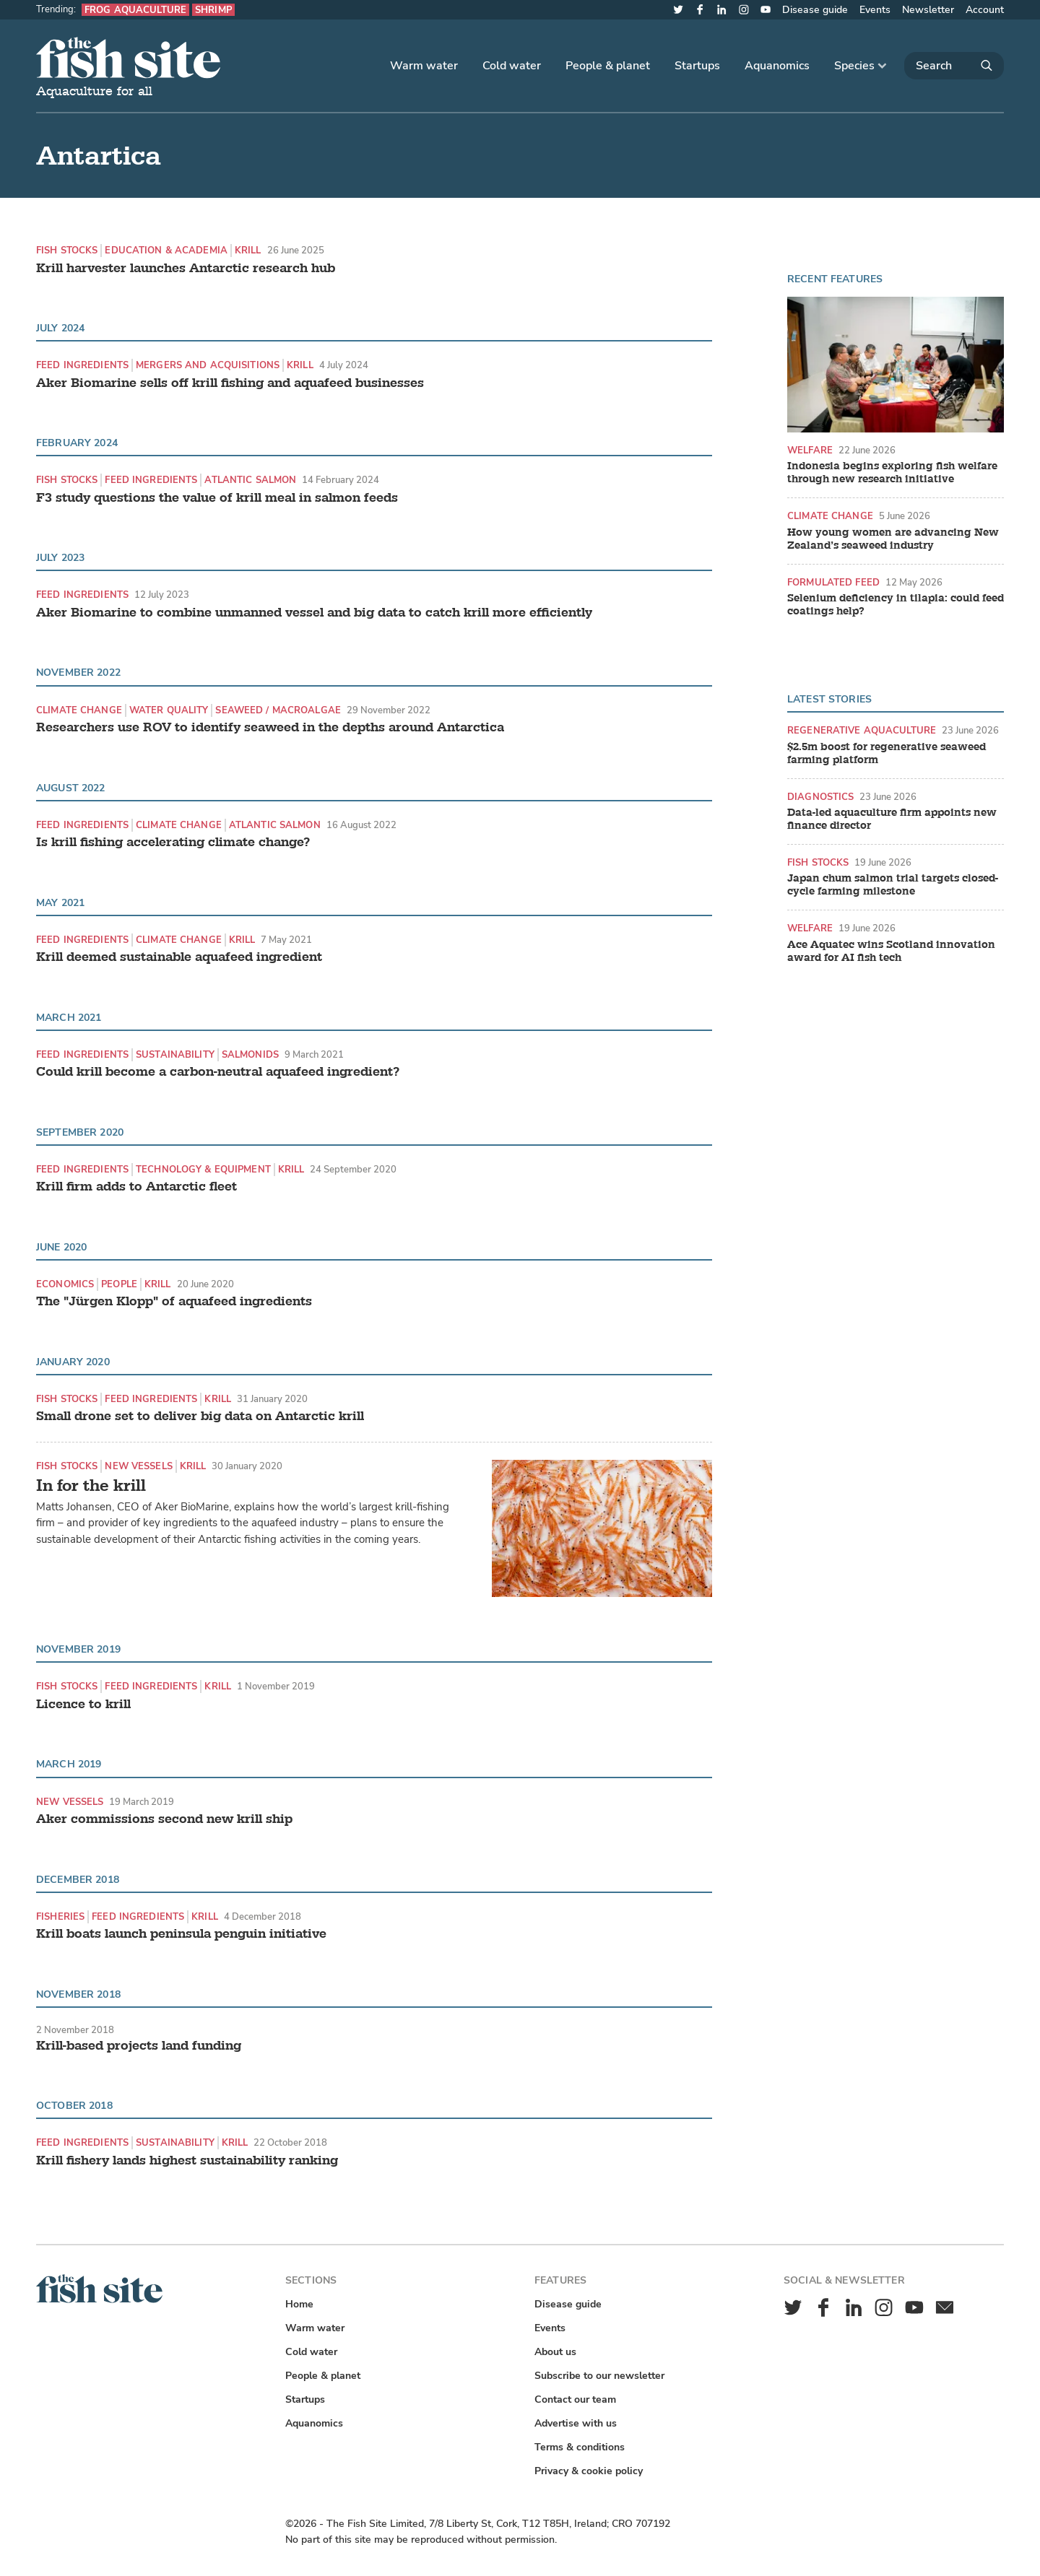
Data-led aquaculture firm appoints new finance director (892, 819)
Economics (65, 1284)
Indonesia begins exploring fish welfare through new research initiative (892, 473)
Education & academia (166, 250)
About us (555, 2352)
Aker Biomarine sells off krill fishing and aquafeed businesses (230, 383)
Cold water (511, 66)
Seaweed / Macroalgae (278, 710)
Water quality (169, 710)
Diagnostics (820, 797)
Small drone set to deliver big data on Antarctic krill (200, 1416)
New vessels (138, 1466)
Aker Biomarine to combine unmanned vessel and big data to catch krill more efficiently (314, 613)
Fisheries (60, 1916)
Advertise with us (575, 2423)
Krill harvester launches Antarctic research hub (185, 269)
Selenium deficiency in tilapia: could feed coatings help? (895, 605)
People (119, 1284)
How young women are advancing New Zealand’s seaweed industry (893, 539)
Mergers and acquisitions (208, 365)
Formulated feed (833, 582)
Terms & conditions (579, 2447)
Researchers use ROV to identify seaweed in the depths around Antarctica (270, 728)
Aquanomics (777, 66)
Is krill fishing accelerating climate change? (173, 842)
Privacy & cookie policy (588, 2471)
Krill (248, 250)
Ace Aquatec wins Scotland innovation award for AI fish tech (891, 952)
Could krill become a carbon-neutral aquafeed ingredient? (217, 1072)
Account (985, 10)
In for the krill (91, 1485)
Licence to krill (83, 1705)
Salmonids (250, 1054)
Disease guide (815, 10)
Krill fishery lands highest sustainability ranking (187, 2161)
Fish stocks (67, 250)
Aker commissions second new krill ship (164, 1819)
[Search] (954, 65)
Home (299, 2304)
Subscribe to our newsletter (599, 2376)
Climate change (79, 710)
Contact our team (575, 2399)
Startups (697, 66)
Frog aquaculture (135, 10)
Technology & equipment (203, 1169)
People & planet (608, 66)
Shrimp (213, 10)
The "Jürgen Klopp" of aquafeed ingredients (174, 1302)
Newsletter (928, 10)
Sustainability (175, 1054)
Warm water (424, 66)
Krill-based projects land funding (138, 2046)
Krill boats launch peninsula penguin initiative (181, 1934)
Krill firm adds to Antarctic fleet (136, 1187)
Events (874, 10)
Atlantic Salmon (250, 480)
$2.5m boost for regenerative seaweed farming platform (886, 754)
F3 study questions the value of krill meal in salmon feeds (217, 498)
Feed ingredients (82, 365)
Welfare (810, 450)
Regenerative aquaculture (861, 730)
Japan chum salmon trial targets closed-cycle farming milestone (892, 885)
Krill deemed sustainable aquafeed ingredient (179, 957)
